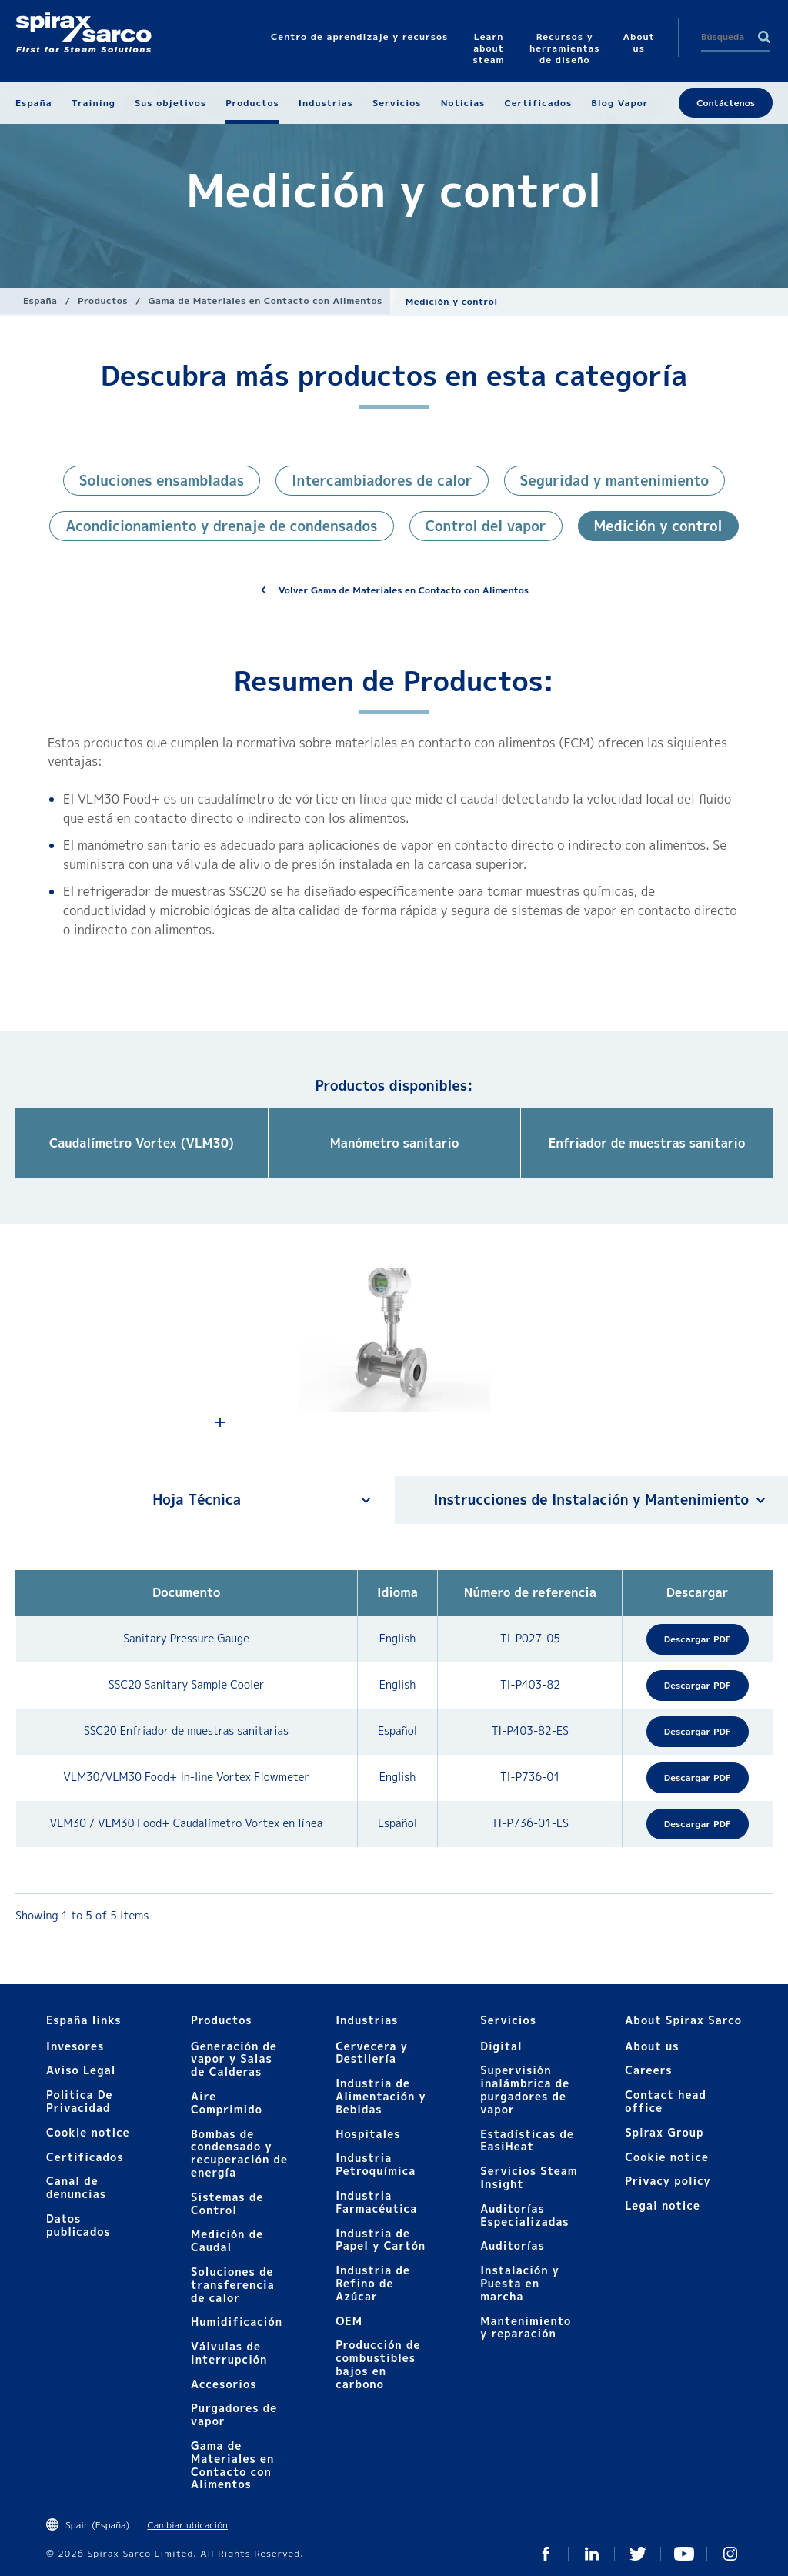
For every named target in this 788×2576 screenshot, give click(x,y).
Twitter (637, 2554)
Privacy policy (668, 2180)
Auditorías (512, 2245)
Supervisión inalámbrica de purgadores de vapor (524, 2089)
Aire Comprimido (226, 2103)
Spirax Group (664, 2132)
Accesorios (224, 2384)
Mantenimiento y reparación (525, 2327)
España (40, 300)
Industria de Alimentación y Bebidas (381, 2096)
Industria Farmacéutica (376, 2202)
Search (764, 37)
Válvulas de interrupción (229, 2353)
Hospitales (368, 2134)
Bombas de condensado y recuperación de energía (239, 2153)
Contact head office (665, 2101)
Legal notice (662, 2205)
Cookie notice (88, 2132)
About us (652, 2046)
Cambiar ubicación (188, 2524)
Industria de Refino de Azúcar (373, 2283)
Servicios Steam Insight (528, 2177)
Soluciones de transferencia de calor (233, 2284)
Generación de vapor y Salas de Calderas (234, 2059)
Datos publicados (78, 2225)
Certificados (85, 2157)
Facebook (545, 2554)
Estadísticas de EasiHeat (527, 2140)
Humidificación (236, 2321)
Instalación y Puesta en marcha (519, 2283)
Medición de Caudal (227, 2240)
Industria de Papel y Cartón (381, 2240)
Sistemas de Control (227, 2203)
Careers (648, 2070)
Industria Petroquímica (376, 2164)
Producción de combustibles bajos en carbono (378, 2364)
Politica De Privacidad (79, 2101)
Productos (103, 300)
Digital (501, 2046)
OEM (349, 2321)
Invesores (75, 2046)
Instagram (730, 2554)
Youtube (684, 2554)
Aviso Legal (80, 2070)
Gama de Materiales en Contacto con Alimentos (265, 300)
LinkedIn (591, 2554)
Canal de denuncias (76, 2187)
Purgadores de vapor (234, 2414)
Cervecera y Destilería (372, 2052)
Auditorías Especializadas (524, 2215)
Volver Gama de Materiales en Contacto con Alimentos (404, 589)
